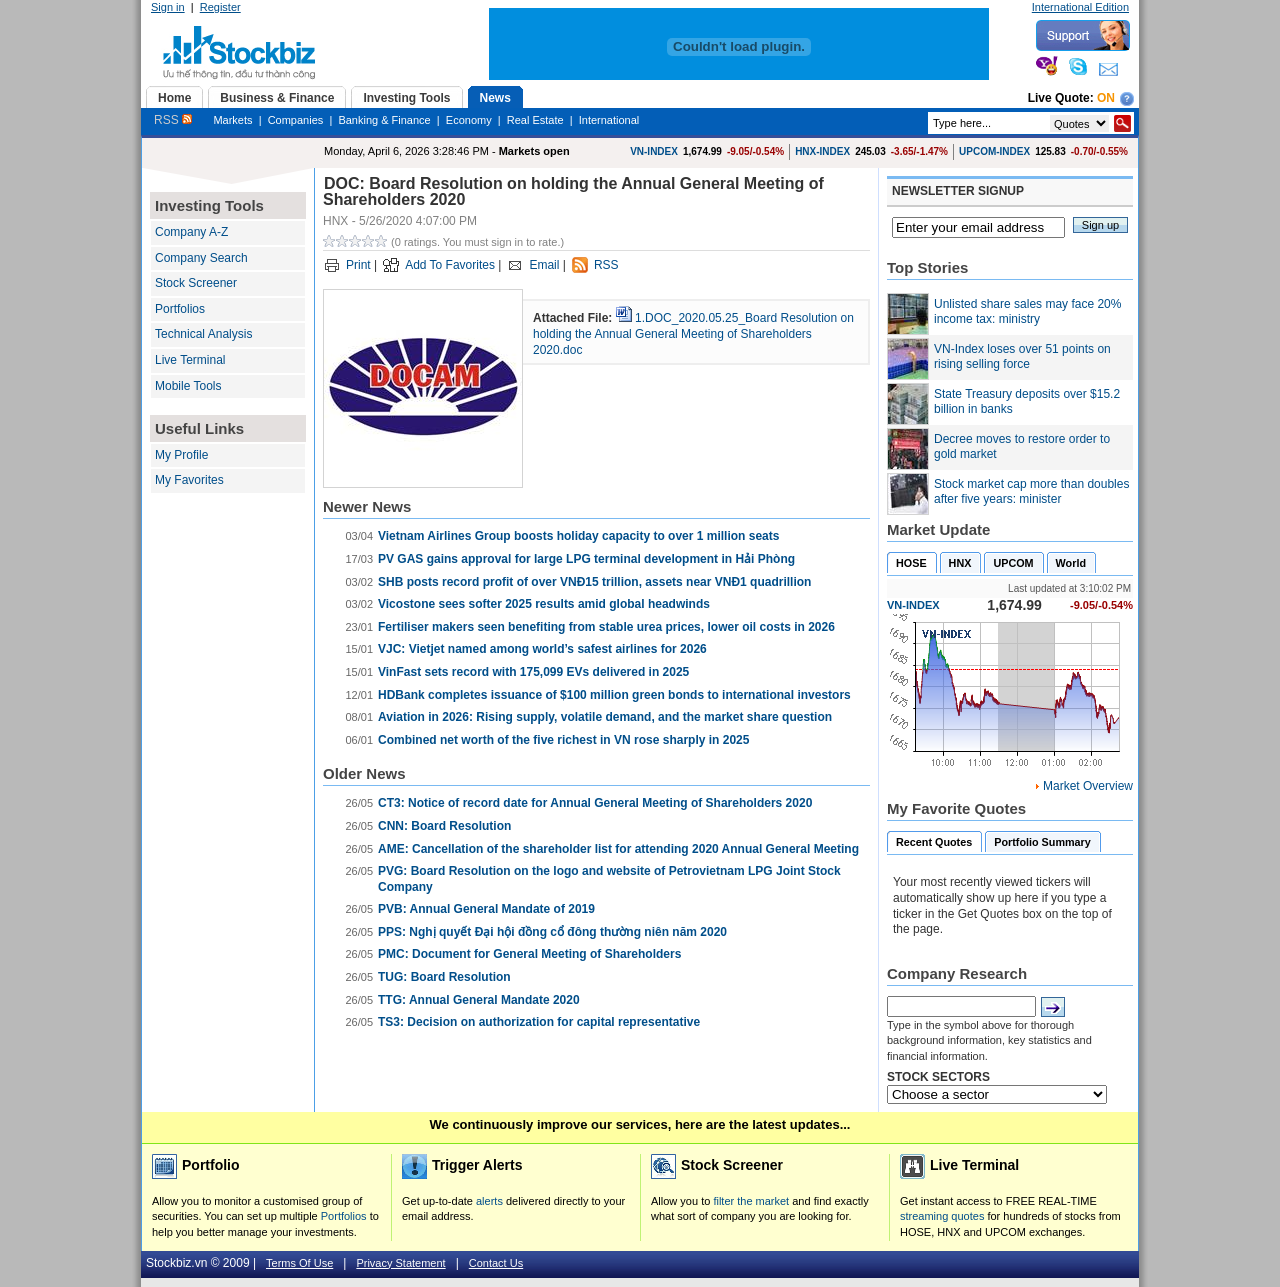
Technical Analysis (203, 334)
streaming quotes (942, 1216)
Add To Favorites (450, 265)
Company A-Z (191, 232)
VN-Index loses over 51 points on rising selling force (1022, 357)
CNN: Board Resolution (444, 826)
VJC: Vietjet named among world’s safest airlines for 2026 (542, 649)
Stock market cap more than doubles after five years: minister (1031, 492)
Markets (232, 120)
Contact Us (496, 1263)
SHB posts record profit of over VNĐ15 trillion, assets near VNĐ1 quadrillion (594, 582)
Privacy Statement (400, 1263)
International (609, 120)
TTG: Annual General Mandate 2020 (479, 1000)
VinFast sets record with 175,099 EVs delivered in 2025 (533, 672)
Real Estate (535, 120)
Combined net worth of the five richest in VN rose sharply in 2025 (563, 740)
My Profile (181, 455)
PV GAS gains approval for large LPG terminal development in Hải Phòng (586, 559)
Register (220, 7)
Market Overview (1088, 786)
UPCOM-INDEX (994, 151)
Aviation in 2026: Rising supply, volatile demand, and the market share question (605, 717)
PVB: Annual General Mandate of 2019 (486, 909)
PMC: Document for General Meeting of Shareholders (529, 954)
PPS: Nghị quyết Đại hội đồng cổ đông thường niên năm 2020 (552, 932)
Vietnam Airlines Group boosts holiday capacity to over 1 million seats (578, 536)
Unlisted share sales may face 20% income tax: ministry (1027, 312)
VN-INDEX (654, 151)
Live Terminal (190, 360)
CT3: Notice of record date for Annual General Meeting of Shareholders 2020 (595, 803)
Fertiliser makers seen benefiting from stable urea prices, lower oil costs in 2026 (606, 627)
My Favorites (189, 480)
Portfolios (180, 309)
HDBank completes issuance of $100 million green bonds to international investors (614, 695)
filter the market (751, 1201)
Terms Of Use (299, 1263)
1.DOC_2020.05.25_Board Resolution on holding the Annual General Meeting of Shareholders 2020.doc (693, 333)
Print (358, 265)
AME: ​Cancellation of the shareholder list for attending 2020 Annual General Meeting (618, 849)
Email (544, 265)
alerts (489, 1201)
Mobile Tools (188, 386)
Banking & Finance (384, 120)
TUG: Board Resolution (444, 977)
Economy (469, 120)
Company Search (201, 258)
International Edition (1080, 7)
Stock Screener (196, 283)
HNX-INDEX (822, 151)
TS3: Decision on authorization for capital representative (539, 1022)
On (1106, 98)
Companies (296, 120)
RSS (173, 120)
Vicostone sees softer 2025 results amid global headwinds (544, 604)
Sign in (168, 7)
